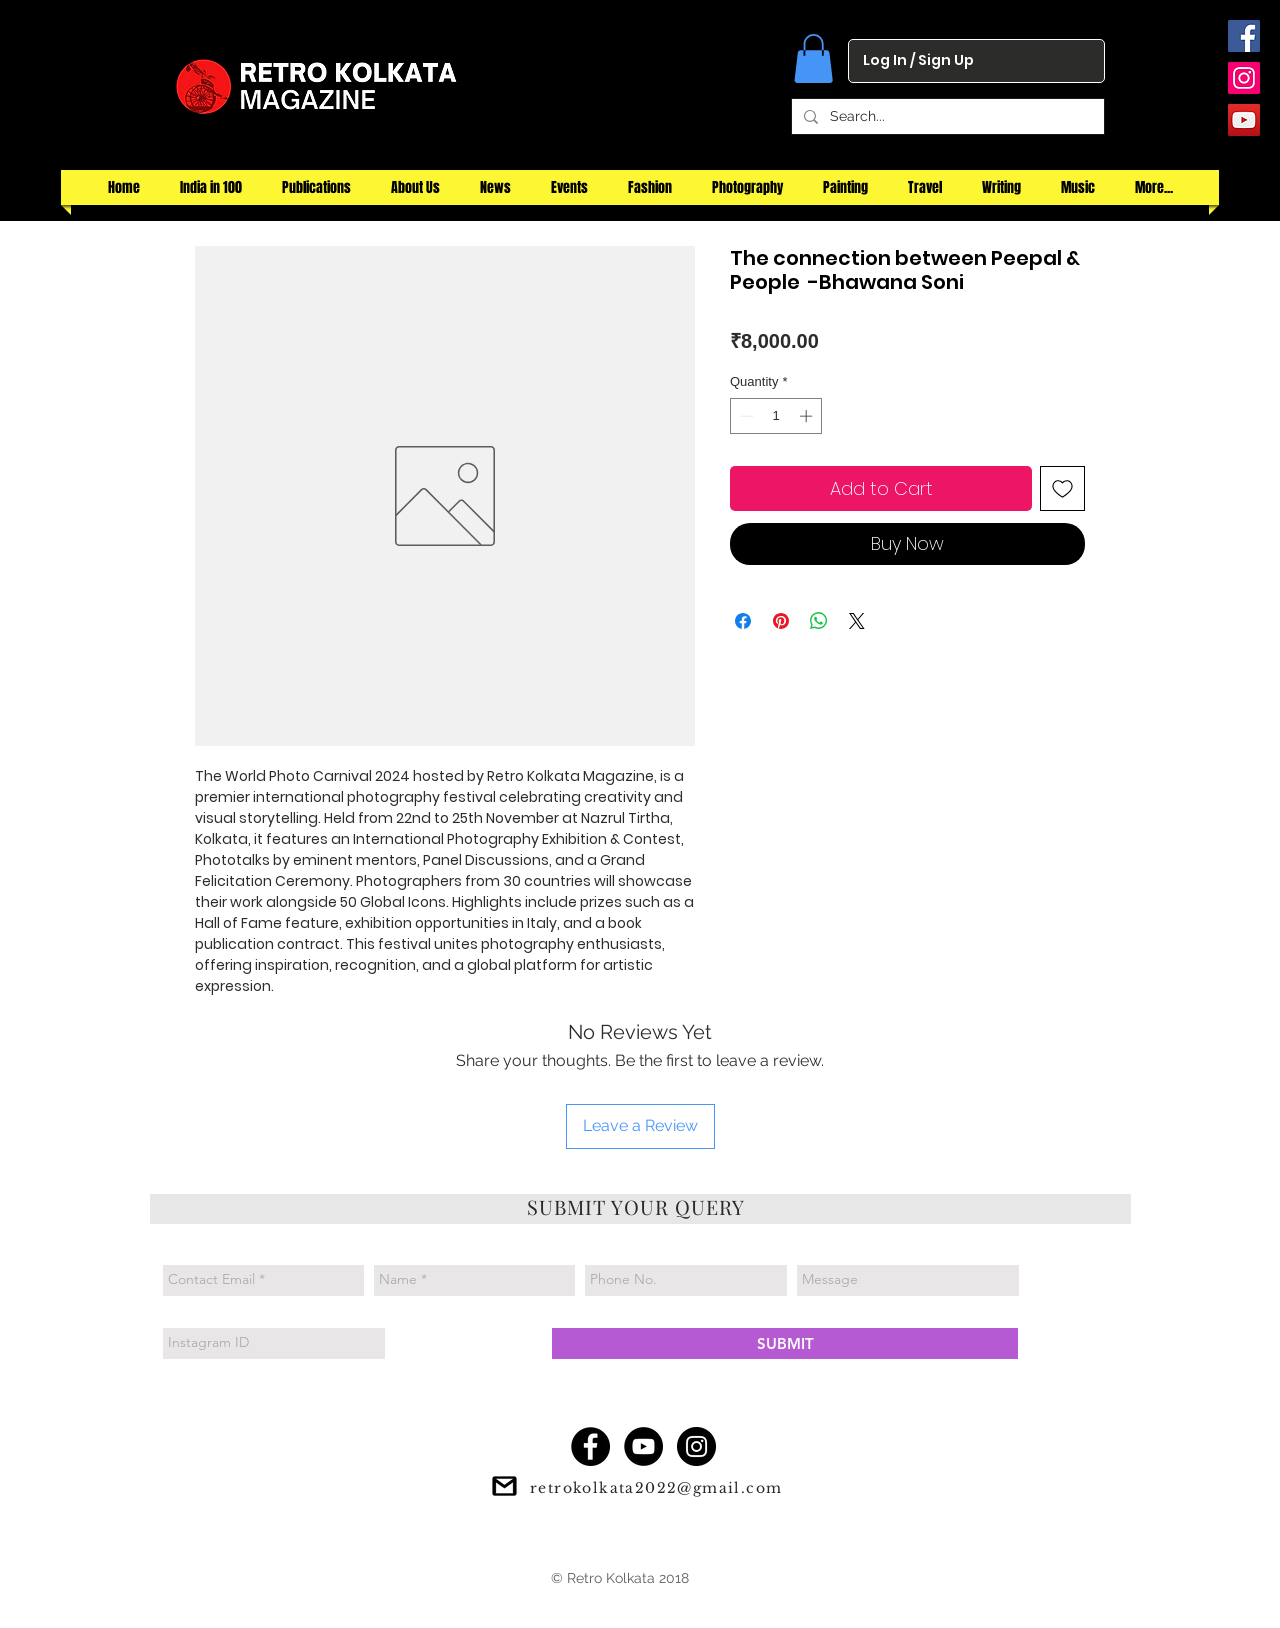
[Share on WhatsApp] (819, 621)
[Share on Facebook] (743, 621)
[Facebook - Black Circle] (590, 1446)
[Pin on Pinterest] (781, 621)
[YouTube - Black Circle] (643, 1446)
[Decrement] (745, 416)
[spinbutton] (776, 416)
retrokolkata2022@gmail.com (656, 1488)
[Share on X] (857, 621)
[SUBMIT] (785, 1343)
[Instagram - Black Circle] (696, 1446)
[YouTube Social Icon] (1244, 120)
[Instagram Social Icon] (1244, 78)
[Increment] (808, 416)
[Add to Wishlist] (1062, 488)
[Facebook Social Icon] (1244, 36)
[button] (813, 58)
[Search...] (946, 117)
